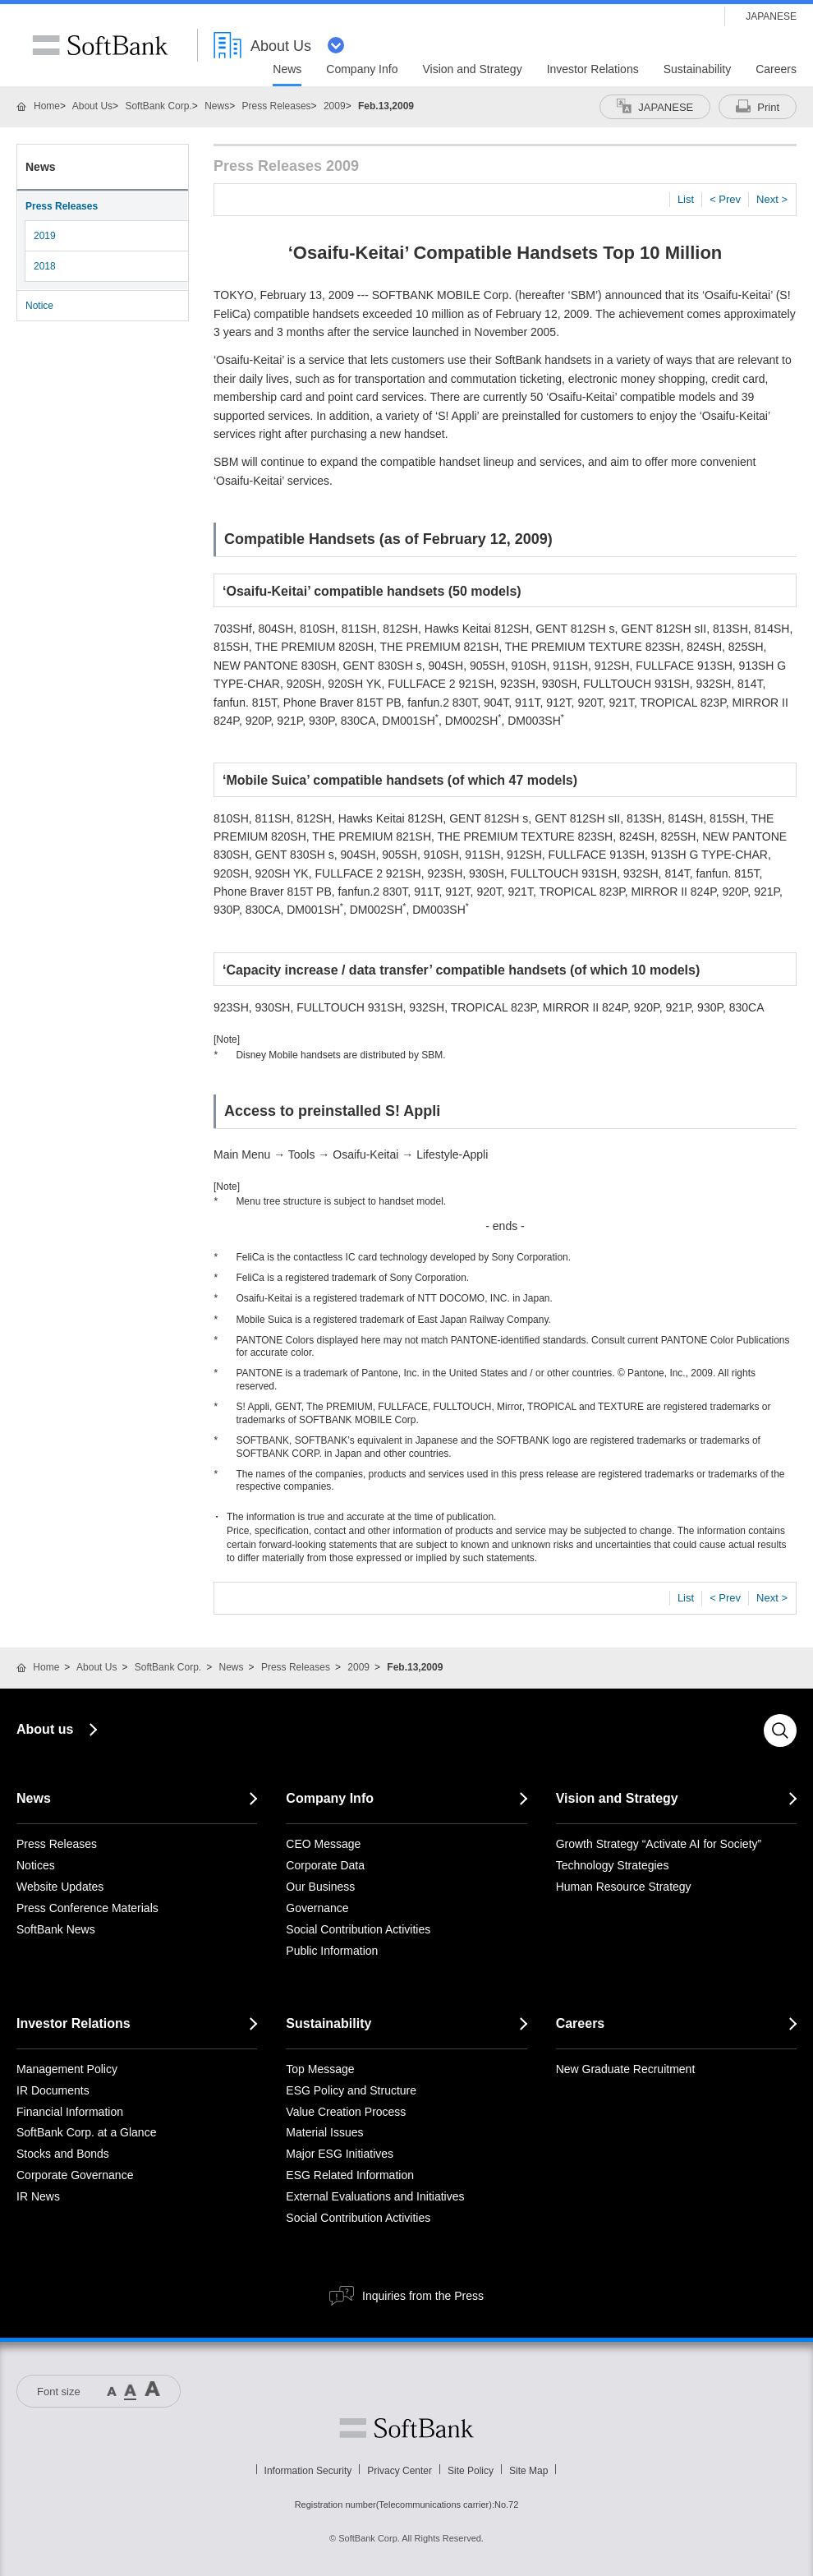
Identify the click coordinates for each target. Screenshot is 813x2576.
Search (780, 1730)
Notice (39, 305)
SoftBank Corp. (158, 106)
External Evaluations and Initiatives (375, 2196)
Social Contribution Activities (358, 1929)
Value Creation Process (346, 2111)
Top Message (320, 2069)
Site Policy (471, 2471)
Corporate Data (325, 1865)
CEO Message (323, 1843)
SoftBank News (55, 1929)
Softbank (406, 2428)
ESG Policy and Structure (351, 2090)
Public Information (332, 1950)
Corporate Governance (74, 2175)
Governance (317, 1908)
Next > (772, 199)
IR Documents (53, 2090)
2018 (45, 266)
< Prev (725, 199)
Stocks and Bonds (62, 2153)
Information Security (308, 2471)
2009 (335, 106)
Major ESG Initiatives (339, 2153)
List (686, 199)
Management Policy (66, 2069)
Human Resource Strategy (623, 1886)
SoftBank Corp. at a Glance (86, 2132)
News (216, 106)
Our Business (320, 1886)
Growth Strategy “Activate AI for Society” (659, 1843)
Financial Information (69, 2111)
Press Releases (276, 106)
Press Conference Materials (87, 1908)
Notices (35, 1865)
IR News (38, 2196)
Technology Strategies (612, 1865)
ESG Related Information (350, 2175)
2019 (45, 236)
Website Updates (59, 1886)
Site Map (528, 2471)
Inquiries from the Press (423, 2295)
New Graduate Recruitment (626, 2069)
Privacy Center (399, 2471)
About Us (92, 106)
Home (47, 106)
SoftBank (100, 45)
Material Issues (324, 2132)
